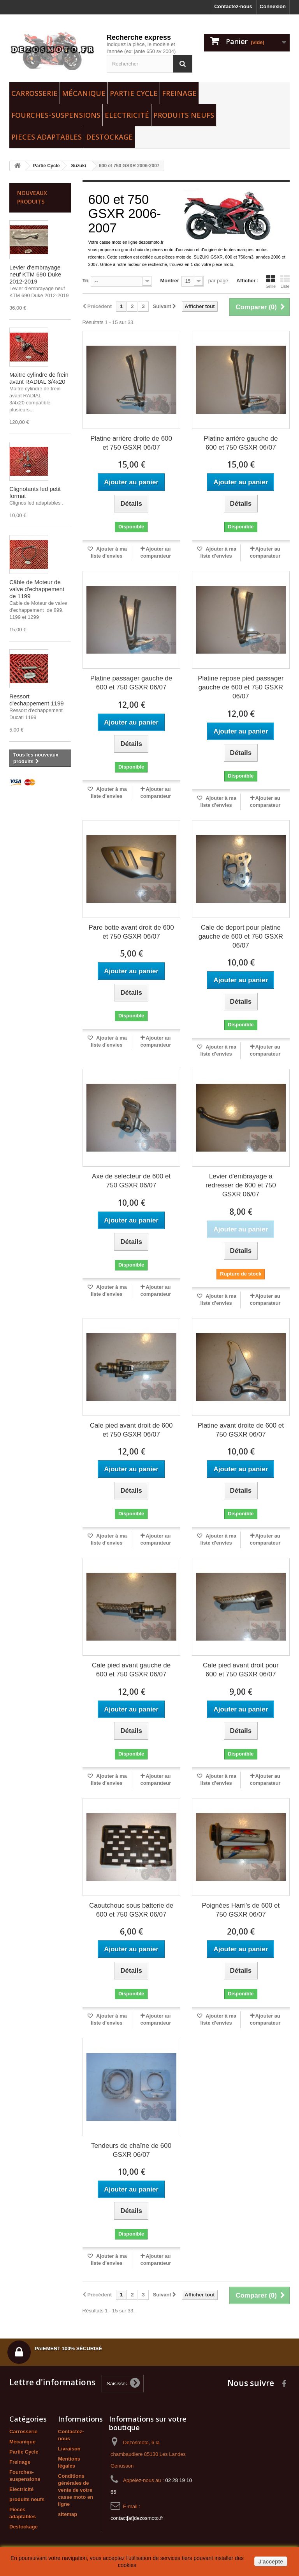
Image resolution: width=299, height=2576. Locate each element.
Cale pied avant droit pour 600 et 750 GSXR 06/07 (241, 1670)
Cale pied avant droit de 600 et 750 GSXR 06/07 (131, 1430)
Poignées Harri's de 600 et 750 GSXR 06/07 (241, 1910)
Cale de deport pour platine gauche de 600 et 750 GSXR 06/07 (241, 936)
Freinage (179, 93)
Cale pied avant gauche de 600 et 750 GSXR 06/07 (131, 1670)
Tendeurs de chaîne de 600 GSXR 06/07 (131, 2150)
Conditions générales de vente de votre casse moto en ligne (75, 2490)
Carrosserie (34, 93)
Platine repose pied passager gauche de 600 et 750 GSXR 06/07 (240, 687)
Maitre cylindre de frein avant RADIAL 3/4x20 (39, 378)
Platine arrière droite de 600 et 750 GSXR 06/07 (131, 443)
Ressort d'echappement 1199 (36, 700)
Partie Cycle (134, 93)
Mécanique (84, 93)
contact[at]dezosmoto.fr (137, 2518)
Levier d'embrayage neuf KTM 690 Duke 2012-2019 (35, 274)
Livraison (69, 2449)
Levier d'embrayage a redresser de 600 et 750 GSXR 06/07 (241, 1185)
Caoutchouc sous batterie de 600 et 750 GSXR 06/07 (131, 1910)
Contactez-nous (233, 6)
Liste (285, 282)
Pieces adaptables (46, 137)
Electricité (127, 115)
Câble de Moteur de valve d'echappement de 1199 (36, 589)
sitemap (67, 2514)
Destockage (109, 137)
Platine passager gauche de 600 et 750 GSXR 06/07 (131, 683)
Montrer (169, 280)
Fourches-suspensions (55, 115)
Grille (271, 282)
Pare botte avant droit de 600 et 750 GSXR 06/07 (131, 932)
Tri (86, 280)
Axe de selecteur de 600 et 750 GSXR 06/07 (131, 1181)
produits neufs (183, 115)
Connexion (273, 6)
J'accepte (271, 2561)
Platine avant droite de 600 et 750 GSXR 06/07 (241, 1430)
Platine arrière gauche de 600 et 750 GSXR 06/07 (241, 443)
